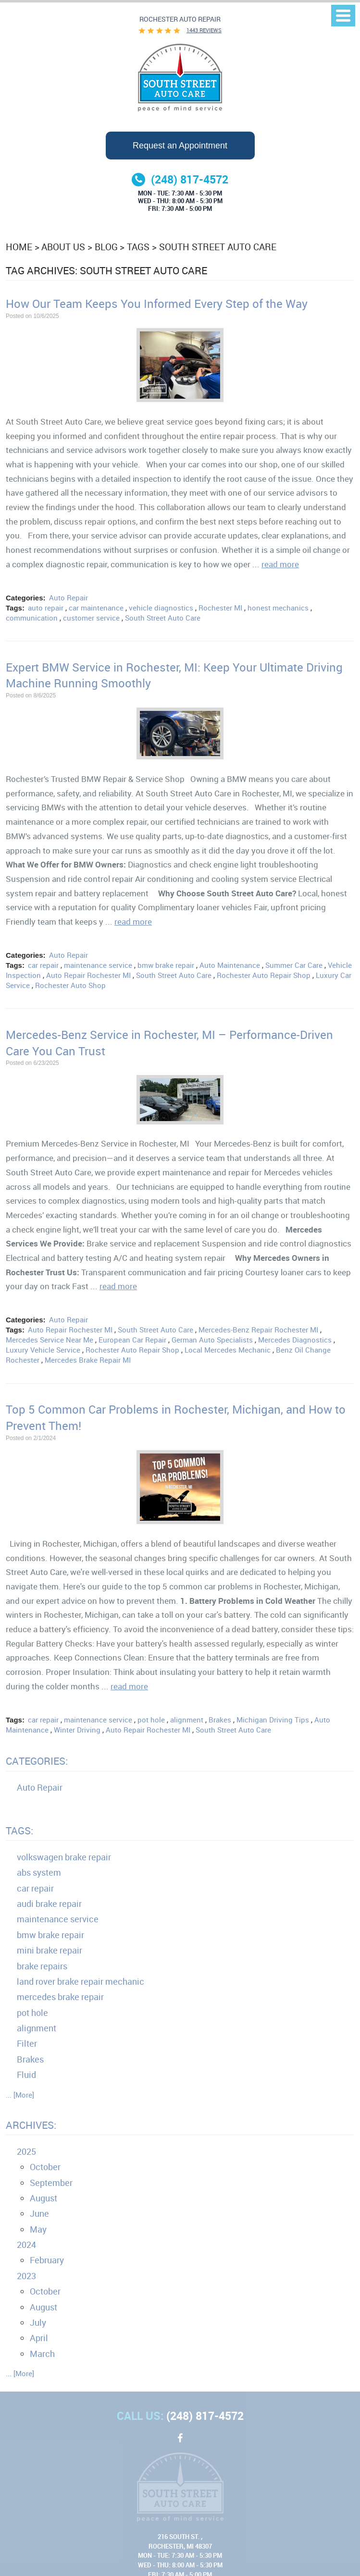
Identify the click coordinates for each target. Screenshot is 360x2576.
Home (19, 247)
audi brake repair (49, 1903)
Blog (106, 247)
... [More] (20, 2095)
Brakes (220, 1719)
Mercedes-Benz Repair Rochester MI (258, 1329)
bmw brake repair (165, 965)
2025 (26, 2151)
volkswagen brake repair (64, 1857)
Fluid (26, 2074)
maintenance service (98, 965)
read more (280, 564)
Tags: (19, 1830)
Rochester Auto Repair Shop (263, 975)
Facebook (180, 2443)
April (39, 2338)
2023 (26, 2276)
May (38, 2229)
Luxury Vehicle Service (43, 1350)
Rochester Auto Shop (70, 985)
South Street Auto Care (217, 247)
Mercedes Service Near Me (49, 1339)
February (47, 2260)
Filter (27, 2043)
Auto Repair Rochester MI (88, 975)
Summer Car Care (294, 965)
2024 (26, 2244)
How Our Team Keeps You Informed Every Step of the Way (157, 303)
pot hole (151, 1719)
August (43, 2198)
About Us (63, 247)
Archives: (31, 2125)
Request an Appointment (180, 145)
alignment (186, 1719)
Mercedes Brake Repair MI (88, 1360)
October (45, 2167)
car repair (43, 965)
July (38, 2322)
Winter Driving (77, 1729)
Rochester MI (220, 607)
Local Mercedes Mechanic (228, 1350)
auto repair (45, 607)
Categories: (37, 1761)
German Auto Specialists (212, 1339)
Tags (138, 247)
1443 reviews (204, 30)
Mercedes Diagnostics (295, 1339)
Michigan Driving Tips (272, 1719)
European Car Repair (132, 1339)
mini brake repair (49, 1950)
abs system (39, 1872)
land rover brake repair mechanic (80, 1981)
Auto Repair (68, 597)
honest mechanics (278, 607)
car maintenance (96, 607)
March (42, 2353)
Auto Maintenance (229, 965)
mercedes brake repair (60, 1996)
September (51, 2182)
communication (32, 618)
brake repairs (42, 1966)
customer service (91, 618)
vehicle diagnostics (161, 607)
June (39, 2213)
